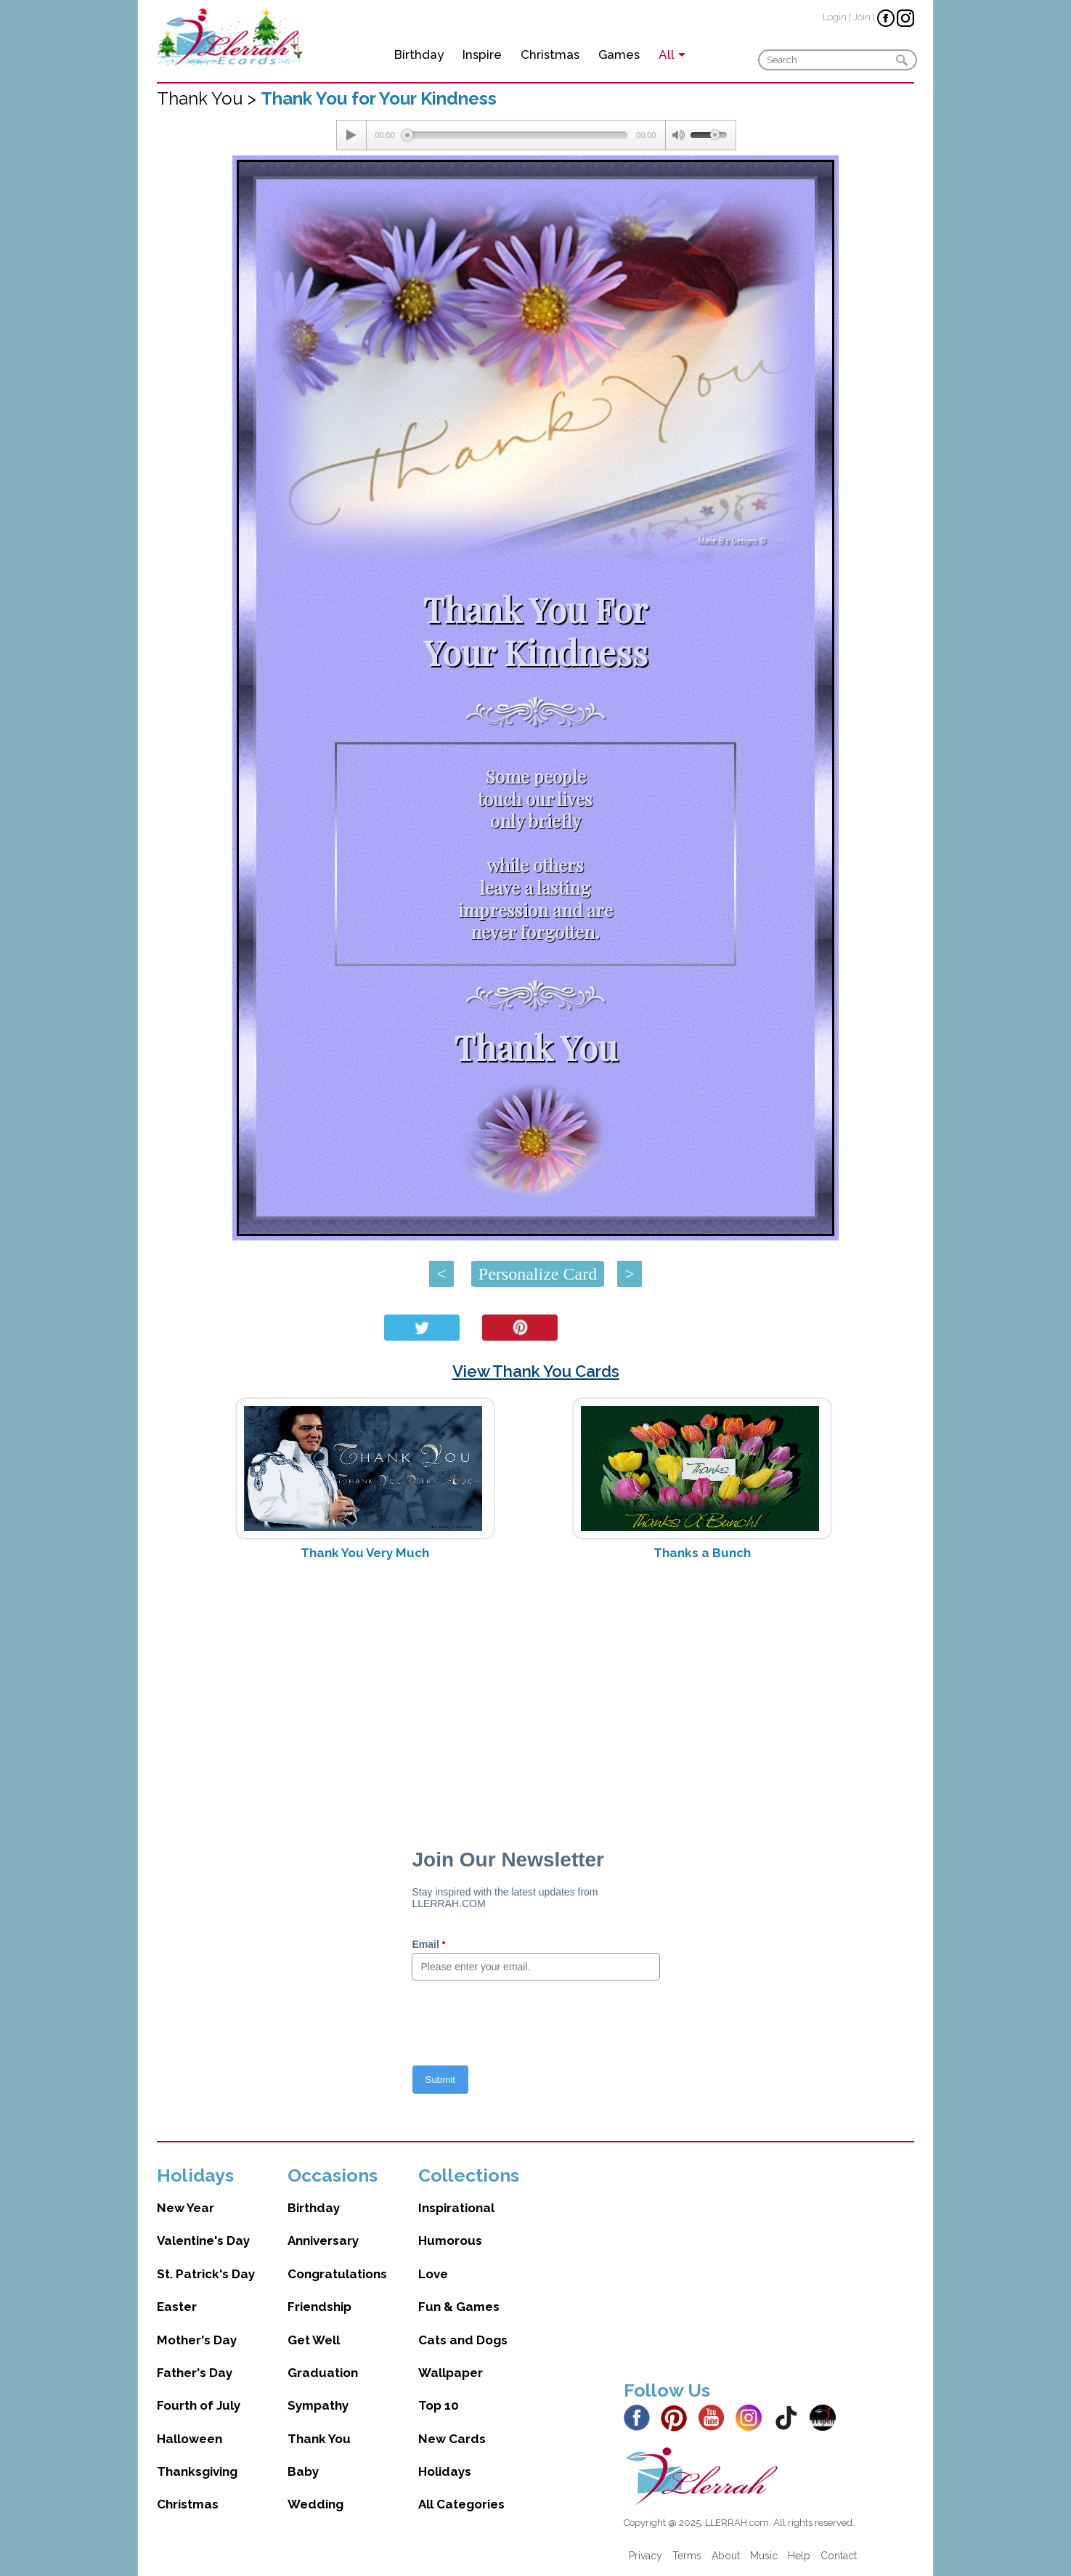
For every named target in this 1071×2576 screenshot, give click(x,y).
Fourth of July (198, 2405)
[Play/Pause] (351, 135)
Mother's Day (197, 2340)
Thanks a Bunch (702, 1552)
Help (799, 2555)
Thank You (319, 2438)
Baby (303, 2471)
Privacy (645, 2555)
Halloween (189, 2438)
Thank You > (209, 98)
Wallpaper (450, 2372)
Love (433, 2274)
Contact (838, 2555)
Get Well (314, 2340)
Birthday (419, 54)
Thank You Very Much (365, 1552)
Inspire (482, 54)
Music (764, 2555)
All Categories (461, 2504)
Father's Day (194, 2372)
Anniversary (323, 2240)
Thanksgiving (197, 2471)
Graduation (323, 2372)
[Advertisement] (535, 1687)
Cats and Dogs (463, 2340)
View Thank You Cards (535, 1371)
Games (619, 54)
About (726, 2555)
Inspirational (456, 2208)
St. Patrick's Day (206, 2274)
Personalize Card (538, 1273)
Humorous (450, 2240)
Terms (686, 2555)
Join (862, 17)
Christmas (550, 54)
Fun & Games (459, 2306)
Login (835, 17)
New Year (185, 2208)
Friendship (319, 2306)
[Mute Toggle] (678, 135)
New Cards (452, 2438)
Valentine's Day (203, 2240)
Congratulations (337, 2274)
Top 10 (438, 2405)
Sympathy (318, 2405)
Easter (177, 2306)
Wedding (315, 2504)
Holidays (444, 2471)
